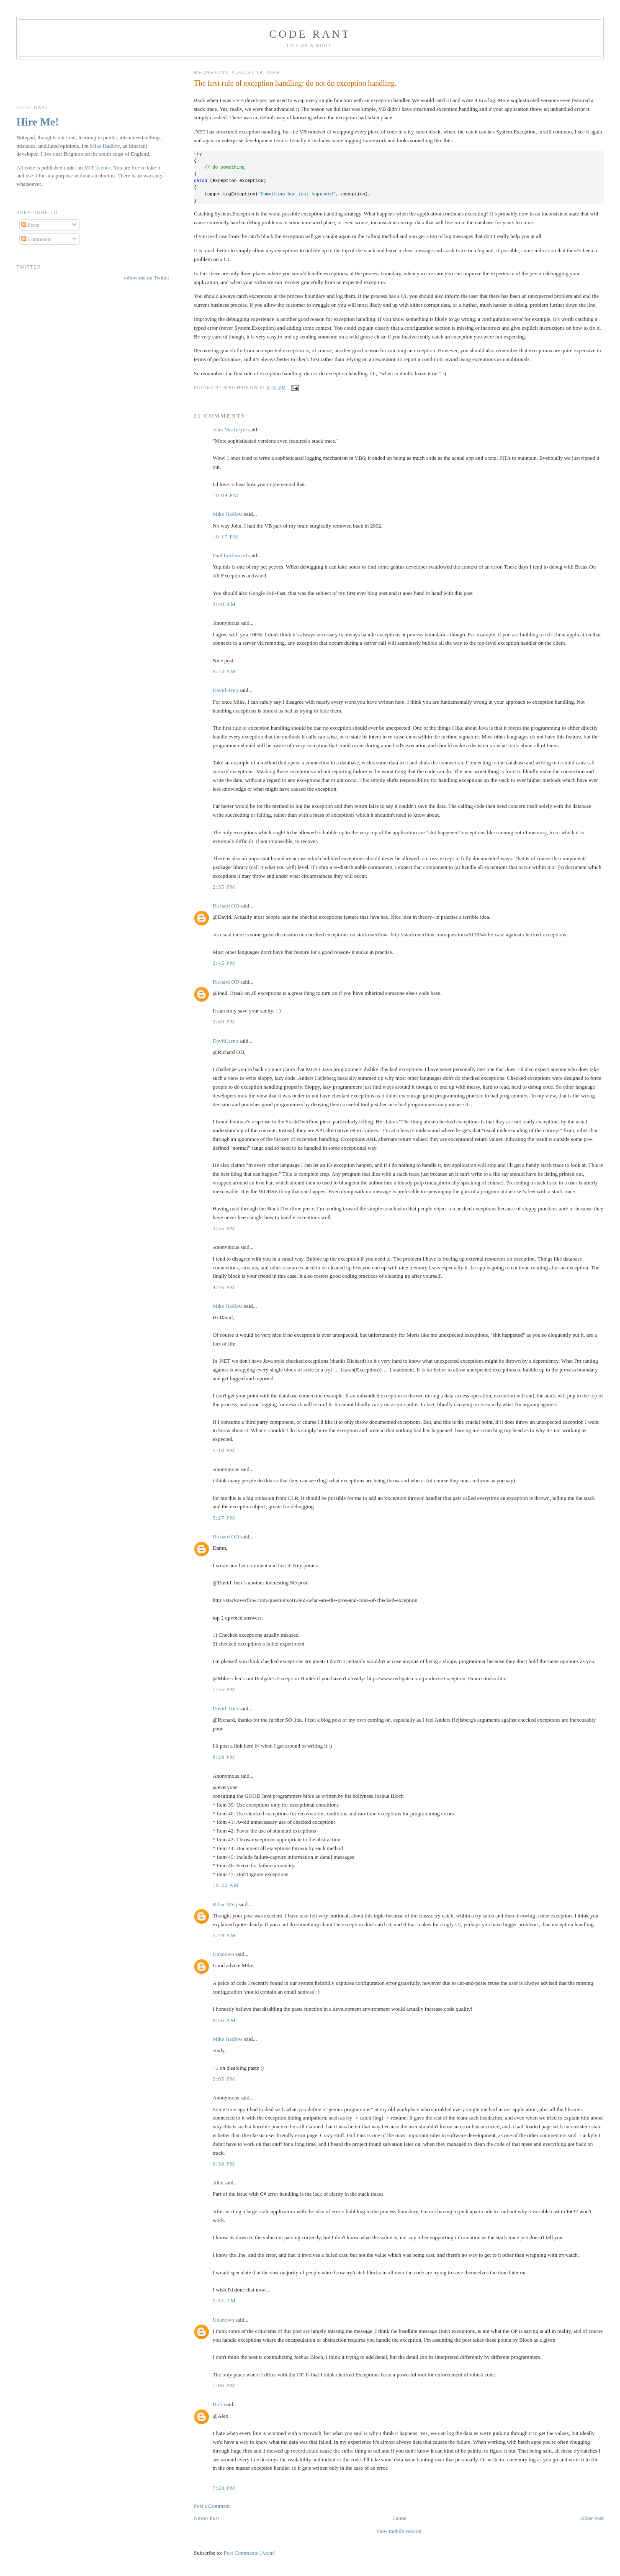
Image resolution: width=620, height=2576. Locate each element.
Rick (218, 2404)
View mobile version (398, 2531)
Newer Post (206, 2518)
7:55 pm (224, 1689)
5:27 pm (224, 1518)
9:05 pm (224, 2079)
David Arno (225, 690)
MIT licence (97, 167)
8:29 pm (224, 1757)
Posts (30, 225)
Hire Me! (37, 122)
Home (399, 2518)
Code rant (310, 34)
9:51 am (224, 2300)
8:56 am (224, 2020)
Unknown (223, 1954)
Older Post (592, 2518)
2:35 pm (224, 887)
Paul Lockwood (230, 555)
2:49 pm (224, 1021)
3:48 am (224, 604)
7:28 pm (224, 2488)
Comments (36, 239)
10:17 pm (226, 536)
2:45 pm (224, 963)
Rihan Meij (225, 1904)
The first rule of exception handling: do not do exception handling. (295, 83)
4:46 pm (224, 1287)
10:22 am (226, 1885)
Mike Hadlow (228, 514)
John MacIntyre (230, 429)
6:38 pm (224, 2164)
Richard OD (226, 905)
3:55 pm (224, 1228)
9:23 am (224, 671)
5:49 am (224, 1935)
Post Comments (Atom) (249, 2553)
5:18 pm (224, 1450)
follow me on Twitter (146, 277)
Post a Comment (212, 2506)
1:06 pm (224, 2385)
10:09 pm (226, 495)
